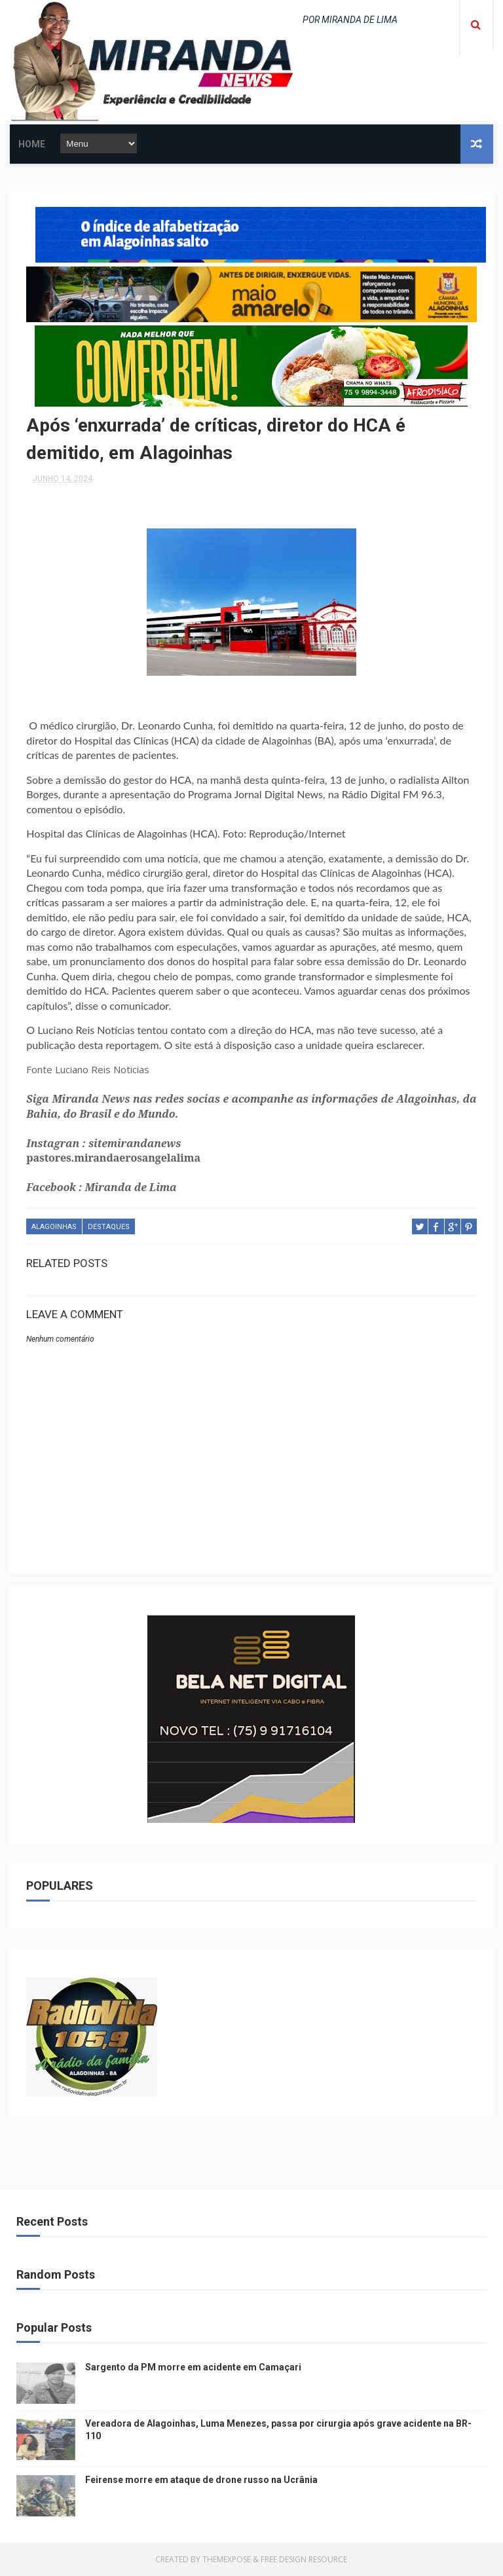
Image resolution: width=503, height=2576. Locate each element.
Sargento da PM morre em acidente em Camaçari (193, 2367)
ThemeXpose (226, 2559)
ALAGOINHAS (54, 1227)
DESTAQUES (109, 1227)
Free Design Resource (304, 2559)
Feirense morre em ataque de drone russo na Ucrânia (201, 2480)
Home (31, 144)
